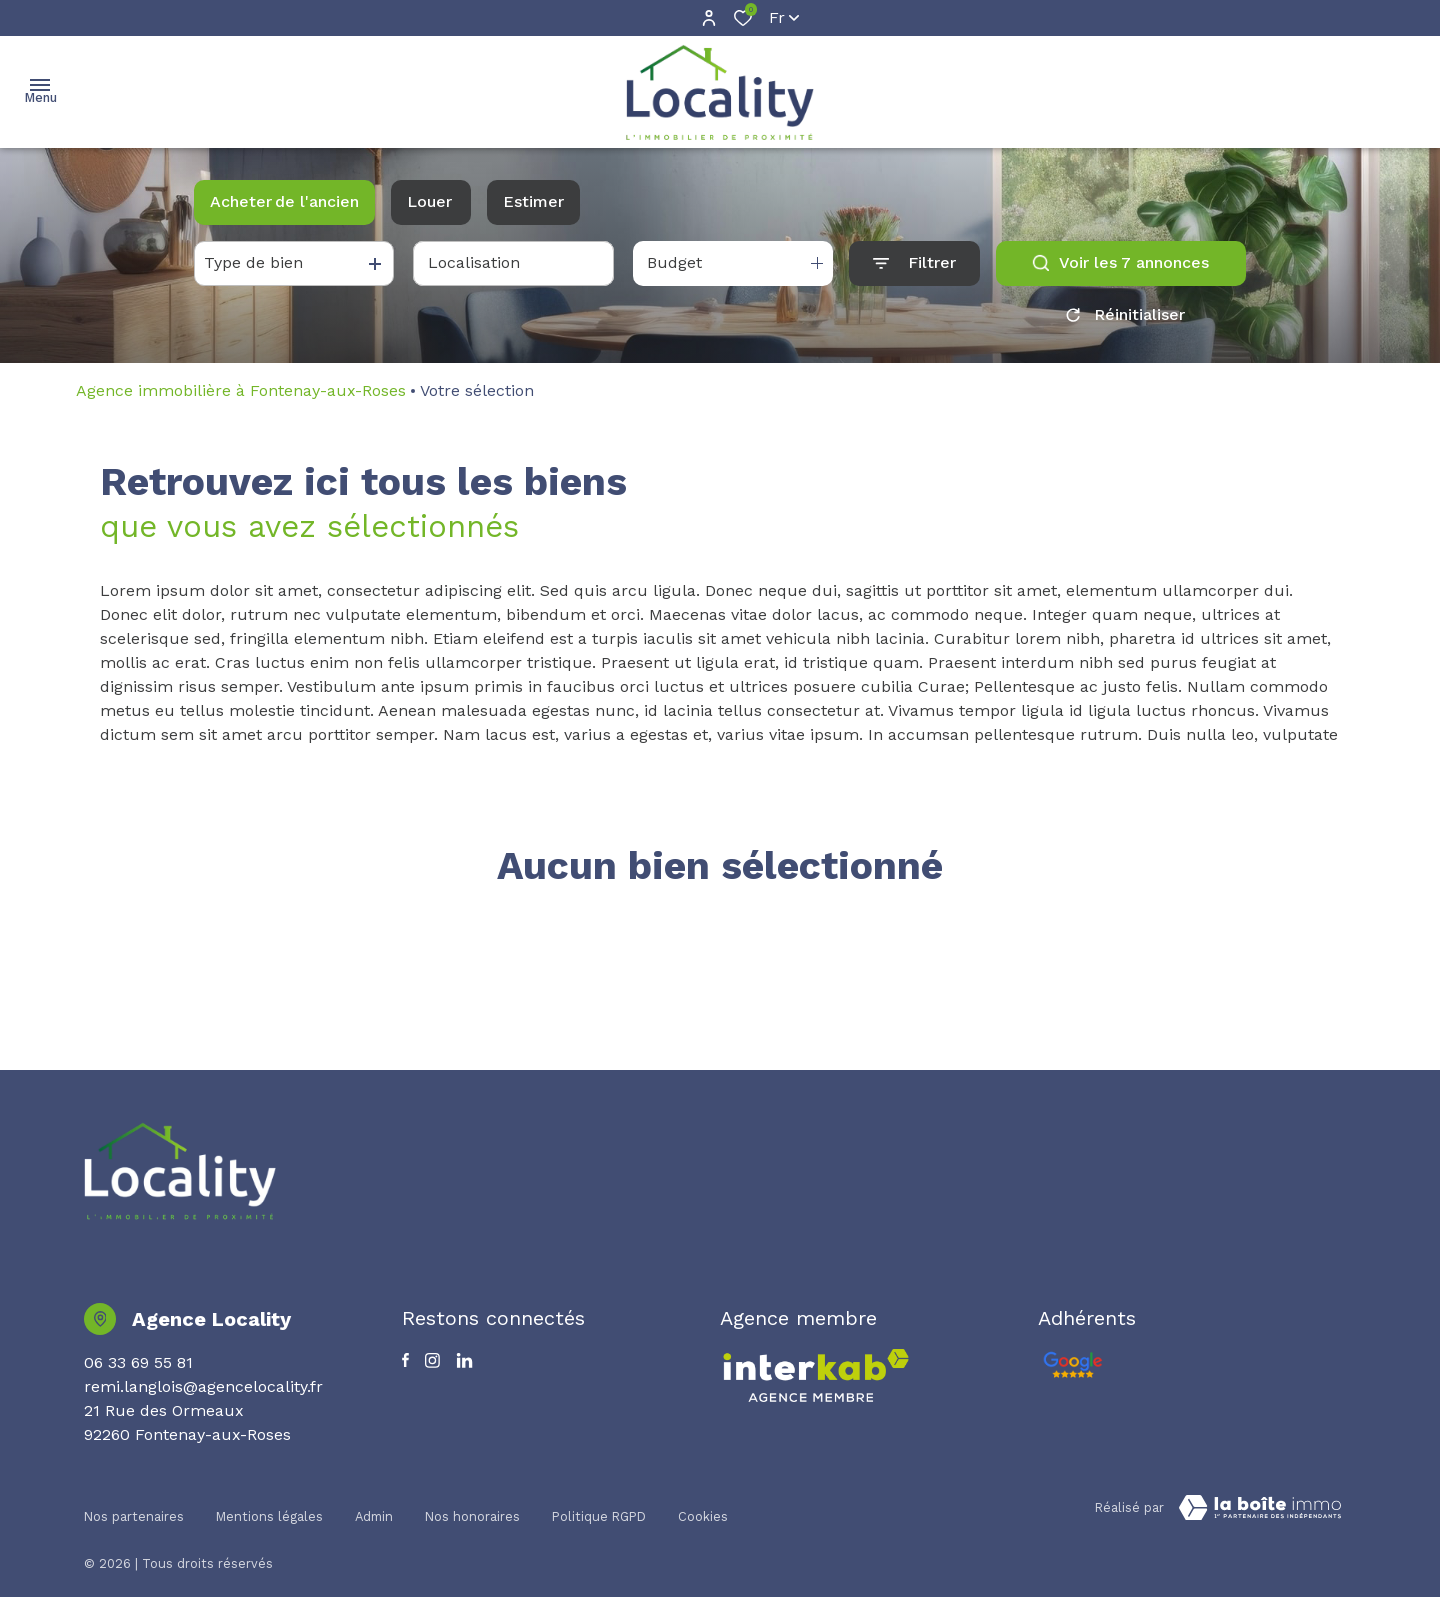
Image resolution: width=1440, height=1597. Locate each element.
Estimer (533, 201)
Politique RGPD (599, 1504)
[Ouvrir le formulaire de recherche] (914, 263)
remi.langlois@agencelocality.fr (203, 1386)
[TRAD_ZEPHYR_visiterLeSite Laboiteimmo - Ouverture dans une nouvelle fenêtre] (1260, 1508)
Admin (374, 1504)
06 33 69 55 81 (138, 1362)
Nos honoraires (472, 1504)
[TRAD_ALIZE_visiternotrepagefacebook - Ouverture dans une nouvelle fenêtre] (405, 1360)
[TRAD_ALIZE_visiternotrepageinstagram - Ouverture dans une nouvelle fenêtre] (432, 1360)
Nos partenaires (134, 1504)
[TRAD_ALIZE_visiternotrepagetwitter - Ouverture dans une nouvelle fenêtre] (464, 1360)
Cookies (703, 1504)
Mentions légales (269, 1504)
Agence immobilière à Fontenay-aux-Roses (241, 390)
